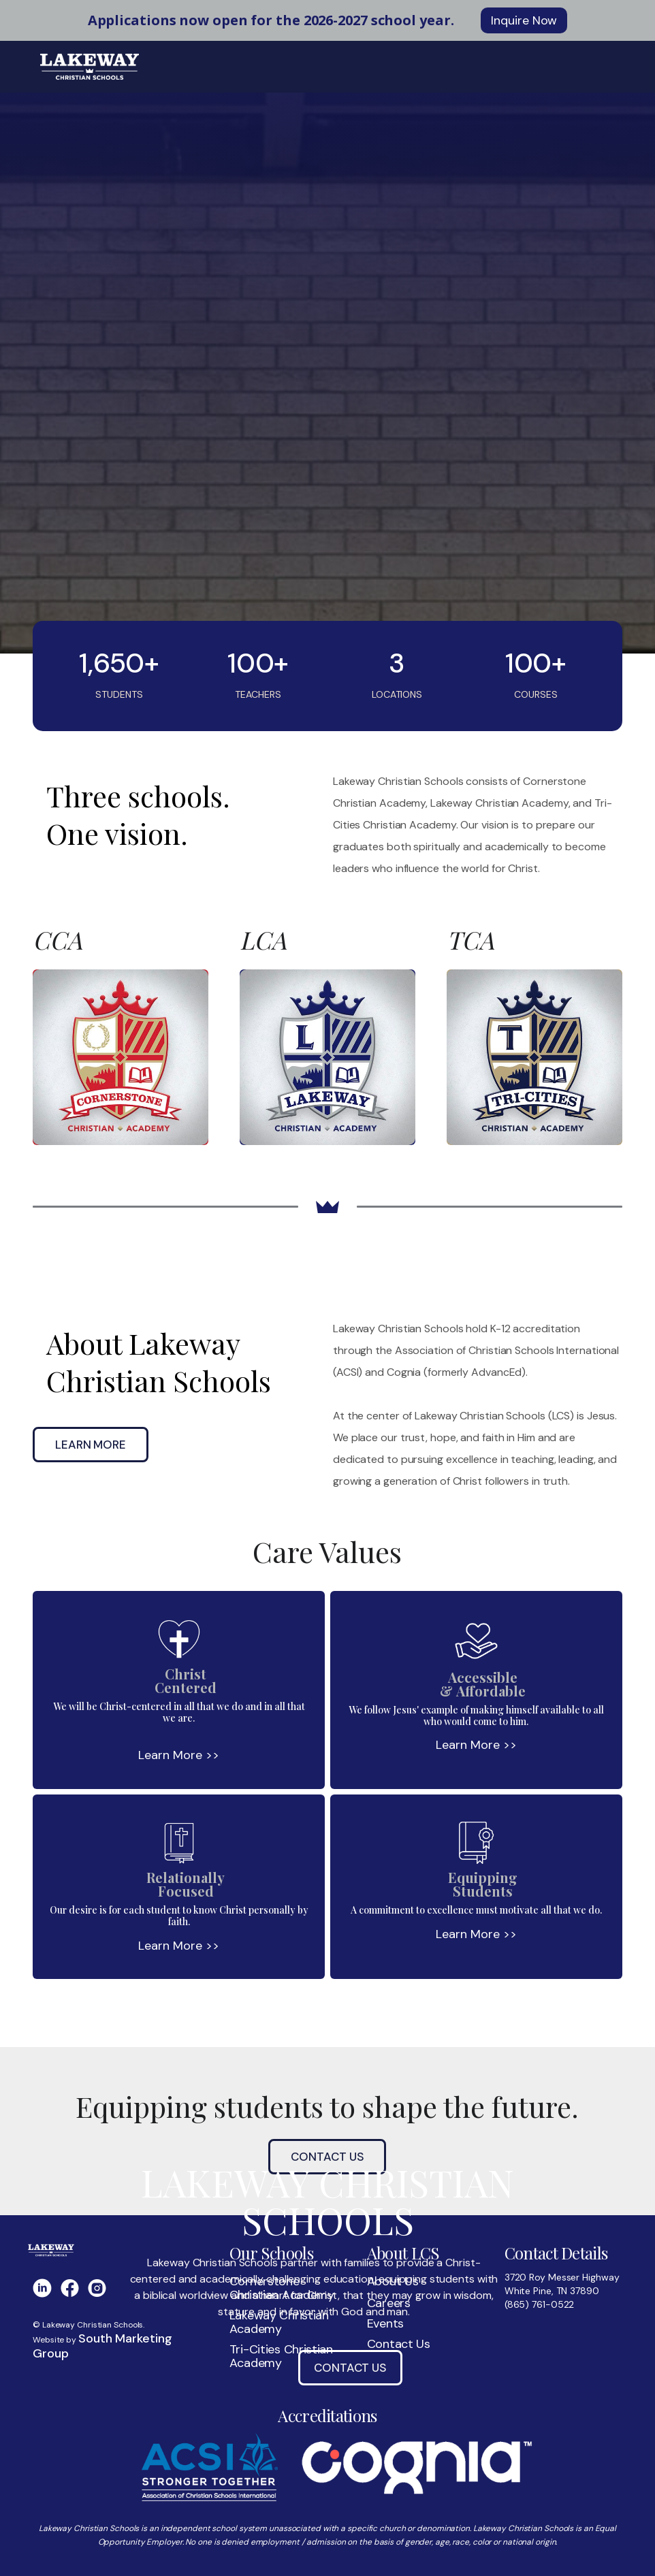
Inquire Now (524, 20)
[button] (604, 67)
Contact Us (350, 2367)
